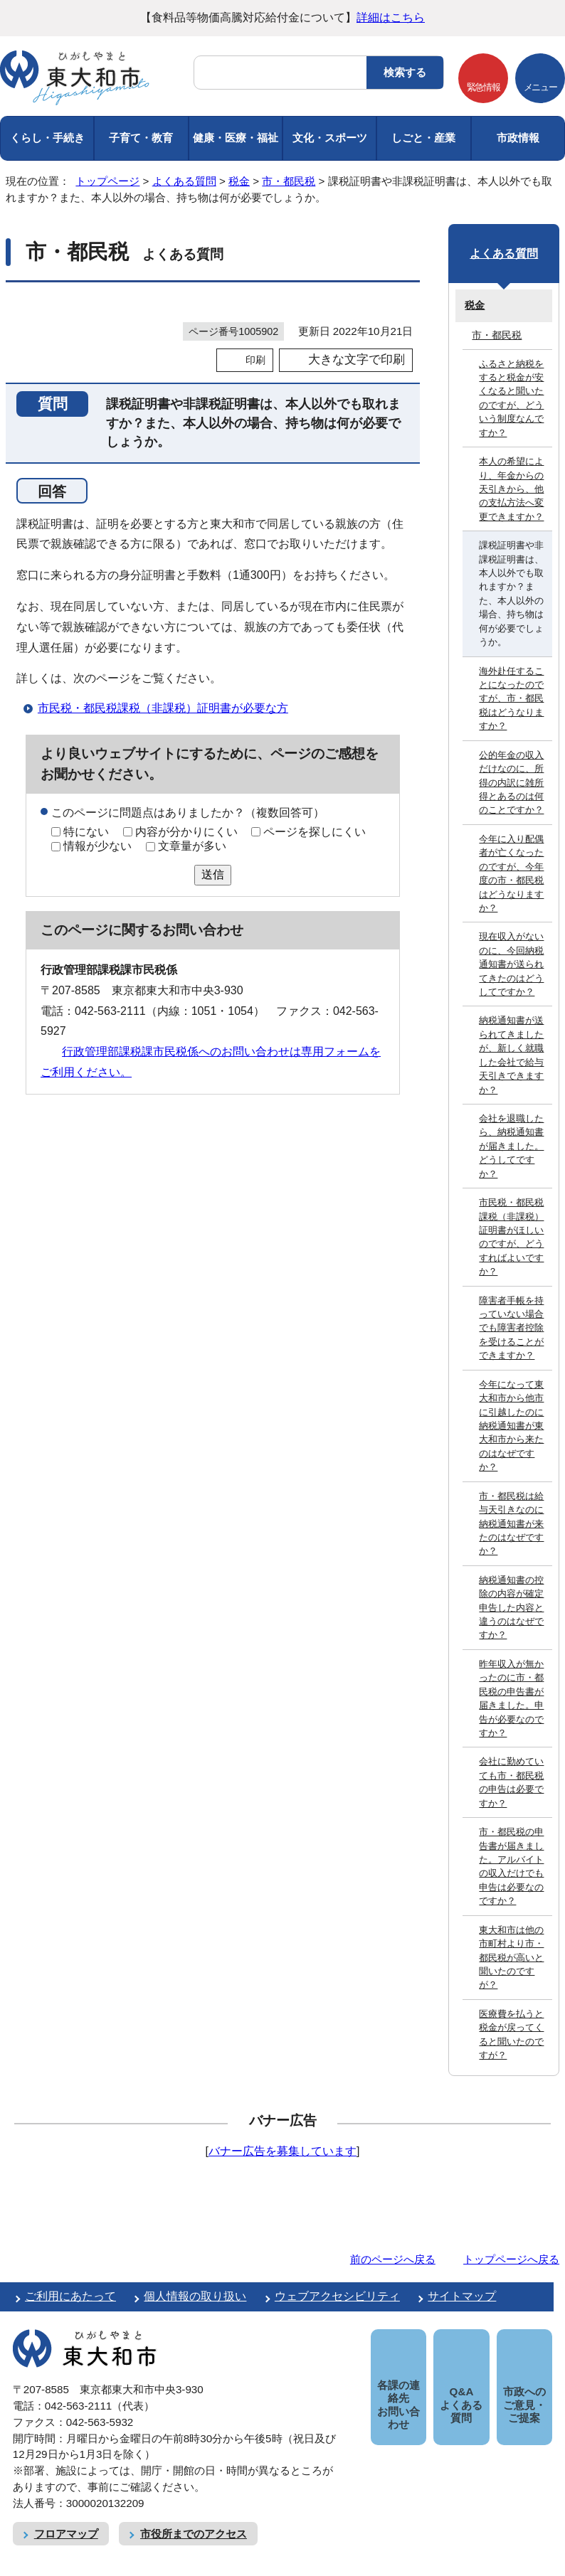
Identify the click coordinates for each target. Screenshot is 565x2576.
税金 (239, 181)
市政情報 (518, 138)
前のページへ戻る (392, 2259)
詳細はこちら (391, 17)
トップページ (107, 181)
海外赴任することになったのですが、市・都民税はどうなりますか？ (511, 699)
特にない (86, 832)
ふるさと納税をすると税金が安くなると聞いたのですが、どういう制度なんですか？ (511, 398)
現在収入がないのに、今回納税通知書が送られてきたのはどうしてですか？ (511, 964)
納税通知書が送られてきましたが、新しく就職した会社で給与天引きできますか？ (511, 1055)
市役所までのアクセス (193, 2517)
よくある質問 (184, 181)
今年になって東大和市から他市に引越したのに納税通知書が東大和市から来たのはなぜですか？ (511, 1426)
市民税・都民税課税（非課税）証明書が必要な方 (163, 708)
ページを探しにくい (314, 832)
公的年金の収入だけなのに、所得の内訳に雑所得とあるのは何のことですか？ (511, 783)
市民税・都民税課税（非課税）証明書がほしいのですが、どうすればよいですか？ (511, 1237)
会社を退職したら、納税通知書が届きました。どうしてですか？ (511, 1146)
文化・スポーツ (329, 138)
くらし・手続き (47, 138)
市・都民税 (288, 181)
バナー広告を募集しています (282, 2151)
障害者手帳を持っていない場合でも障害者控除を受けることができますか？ (511, 1328)
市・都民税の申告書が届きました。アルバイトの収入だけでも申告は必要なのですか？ (511, 1866)
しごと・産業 (423, 138)
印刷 (255, 360)
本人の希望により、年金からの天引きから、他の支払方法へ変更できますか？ (511, 489)
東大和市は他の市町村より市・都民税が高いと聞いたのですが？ (511, 1958)
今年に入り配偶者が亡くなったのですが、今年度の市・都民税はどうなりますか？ (511, 873)
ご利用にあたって (70, 2296)
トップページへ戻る (511, 2259)
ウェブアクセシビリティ (337, 2296)
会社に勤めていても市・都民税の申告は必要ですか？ (511, 1782)
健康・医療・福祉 (235, 138)
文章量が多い (192, 846)
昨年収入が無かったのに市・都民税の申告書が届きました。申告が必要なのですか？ (511, 1698)
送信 (212, 874)
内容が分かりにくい (186, 832)
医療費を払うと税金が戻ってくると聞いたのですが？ (511, 2034)
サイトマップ (462, 2296)
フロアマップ (66, 2517)
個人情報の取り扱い (195, 2296)
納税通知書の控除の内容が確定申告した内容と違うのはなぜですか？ (511, 1608)
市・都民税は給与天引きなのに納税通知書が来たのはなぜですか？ (511, 1524)
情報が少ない (97, 846)
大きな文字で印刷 (356, 359)
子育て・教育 (141, 138)
